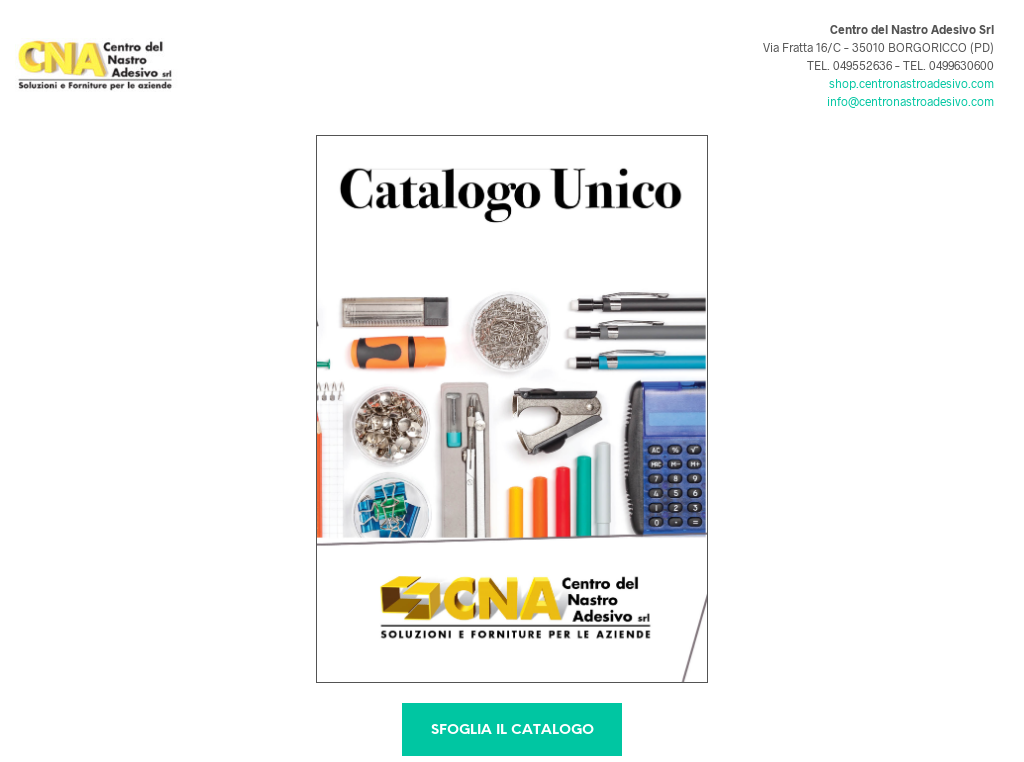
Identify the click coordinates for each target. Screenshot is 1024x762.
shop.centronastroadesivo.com (911, 83)
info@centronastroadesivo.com (910, 101)
